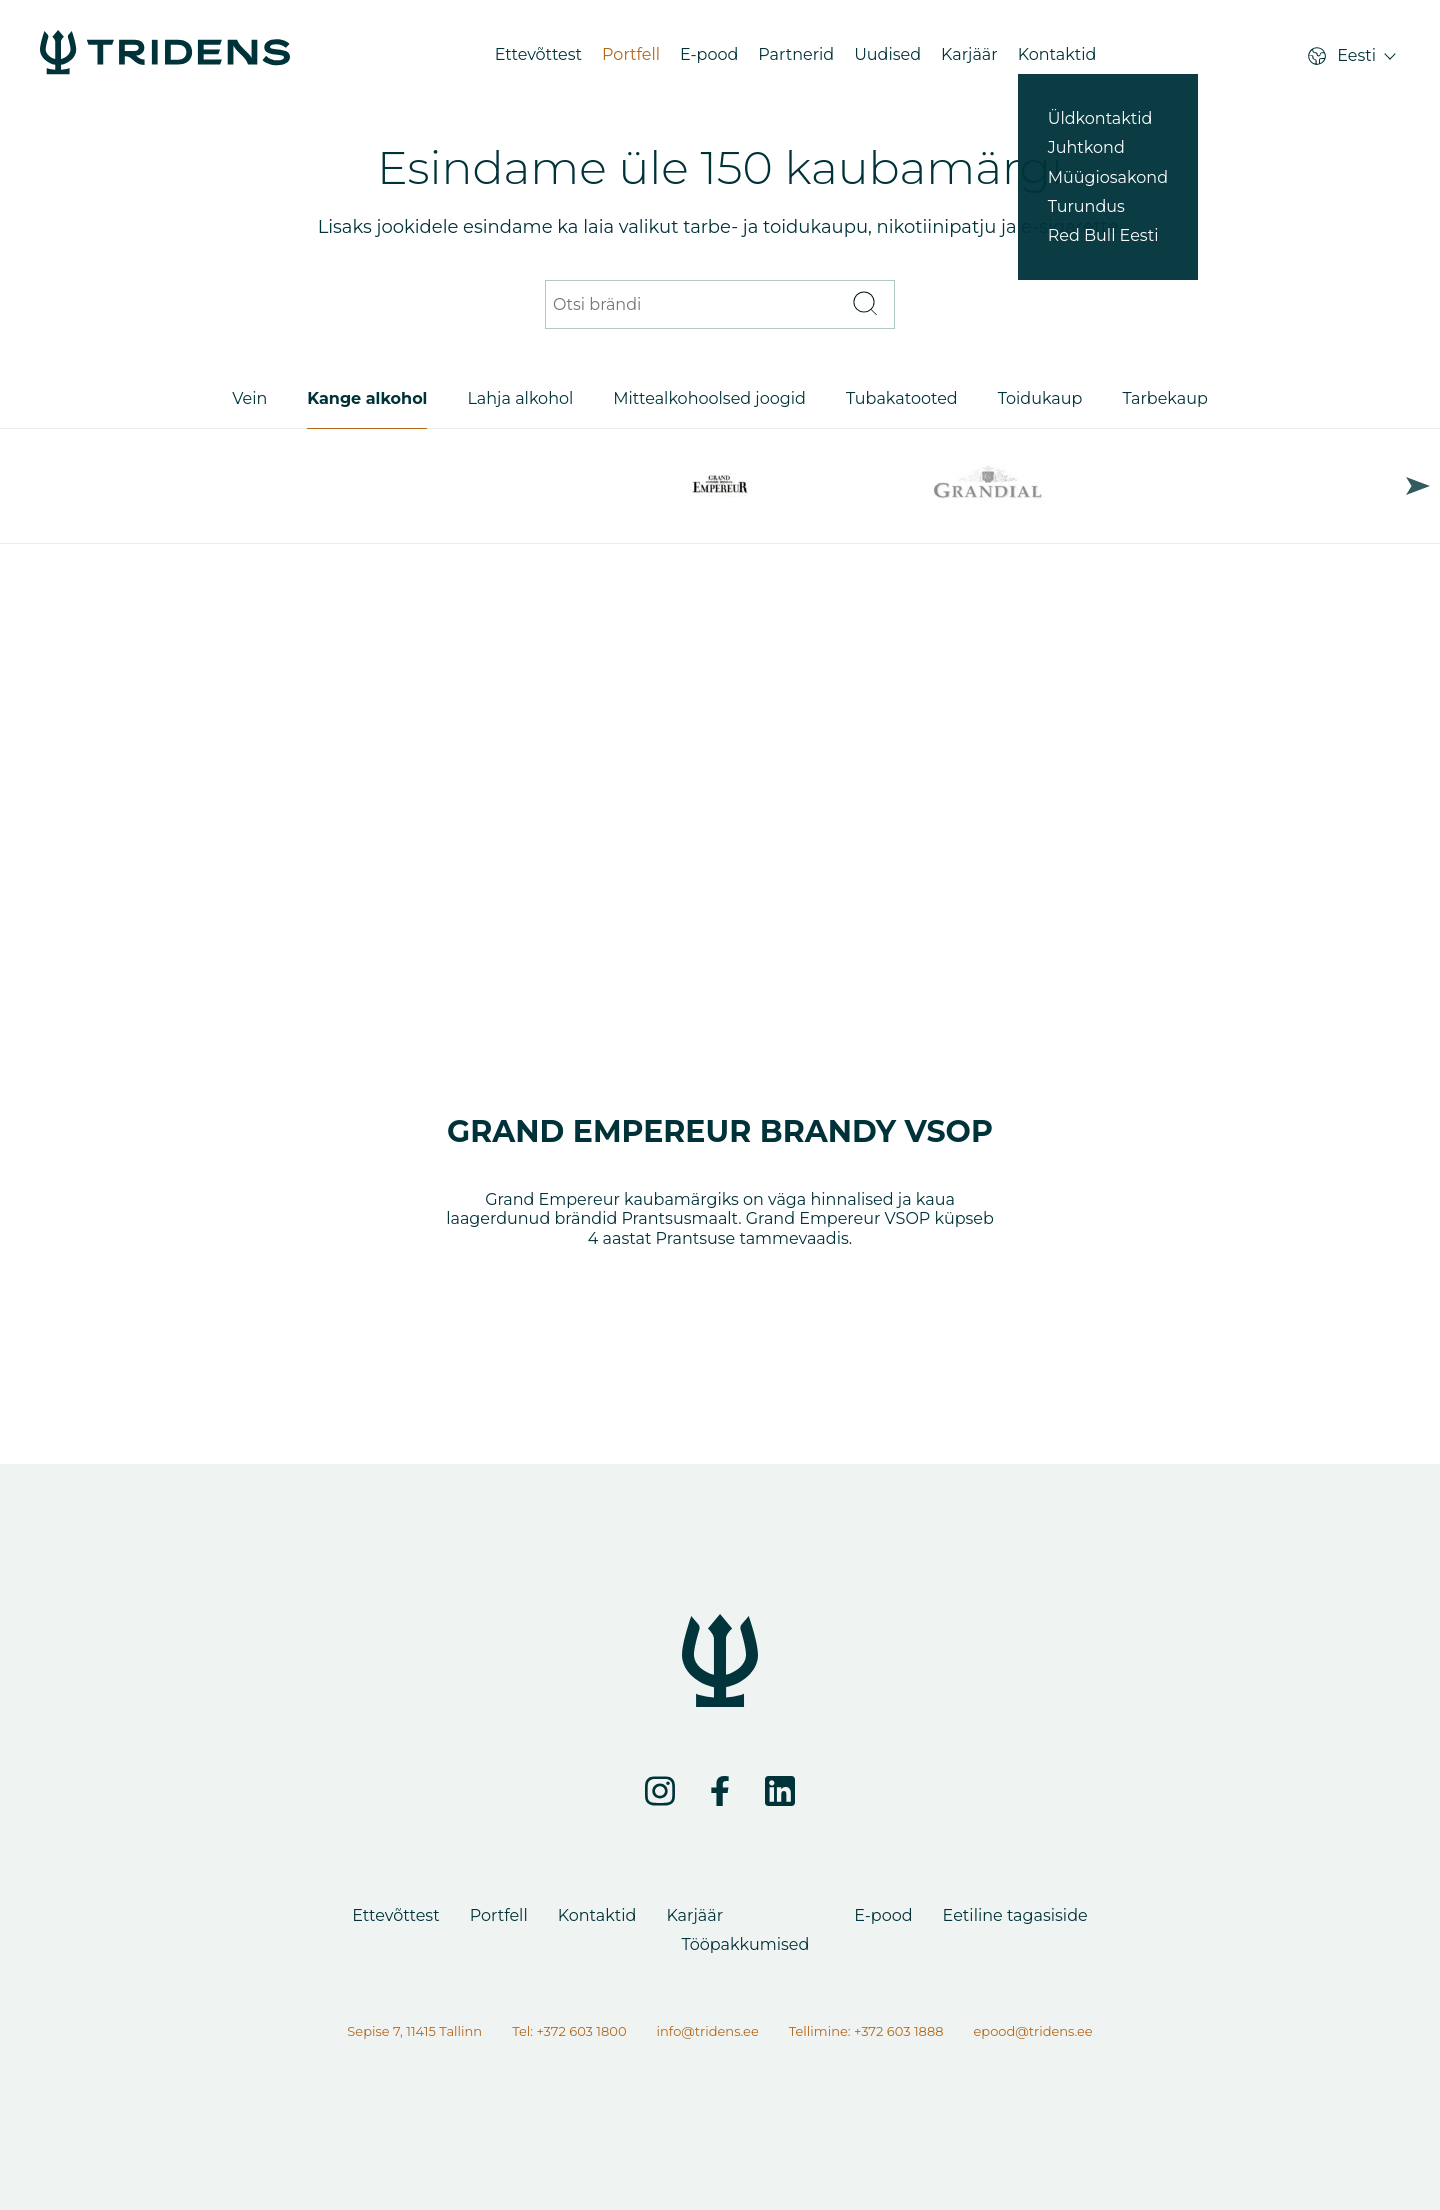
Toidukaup (1040, 398)
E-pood (709, 54)
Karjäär (969, 54)
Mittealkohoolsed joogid (709, 398)
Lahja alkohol (520, 398)
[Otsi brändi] (695, 304)
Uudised (887, 54)
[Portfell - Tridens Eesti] (165, 54)
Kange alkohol (367, 398)
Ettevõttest (538, 54)
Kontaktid (1057, 54)
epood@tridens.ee (1032, 2031)
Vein (249, 398)
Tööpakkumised (745, 1944)
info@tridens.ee (708, 2031)
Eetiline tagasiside (1015, 1915)
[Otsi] (864, 304)
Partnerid (796, 54)
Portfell (631, 54)
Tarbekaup (1164, 398)
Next (1418, 486)
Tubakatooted (902, 398)
